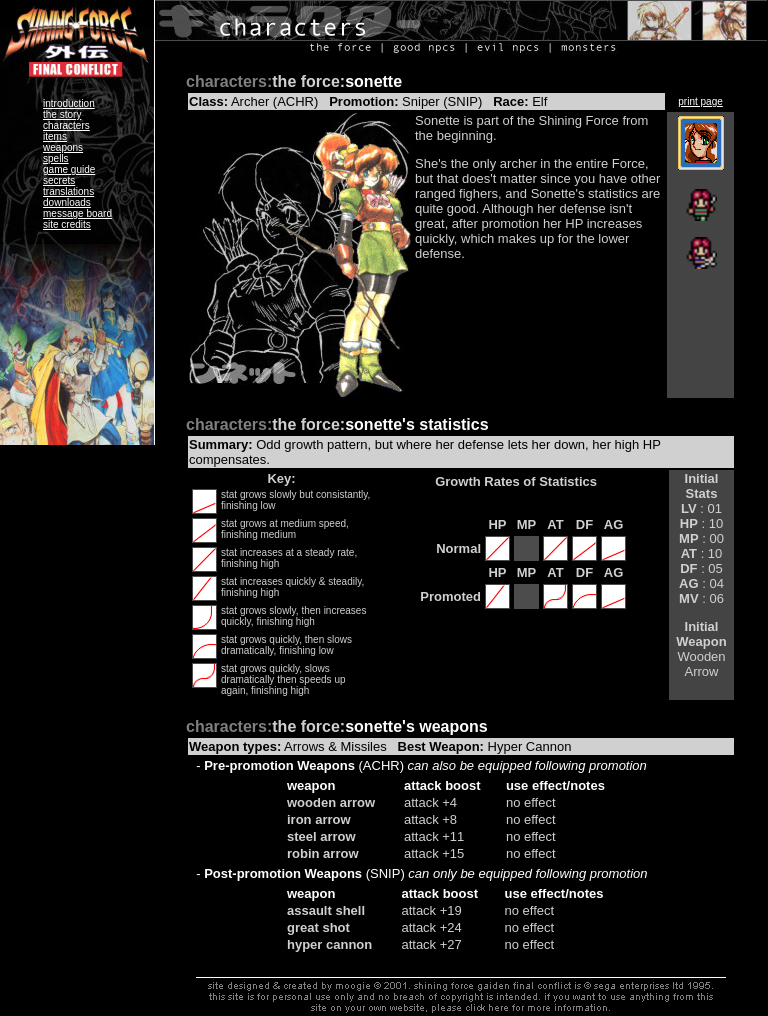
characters (66, 125)
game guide (69, 169)
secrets (59, 180)
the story (62, 114)
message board (77, 213)
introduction (69, 103)
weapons (63, 147)
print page (700, 101)
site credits (67, 224)
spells (56, 158)
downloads (67, 202)
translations (68, 191)
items (55, 136)
